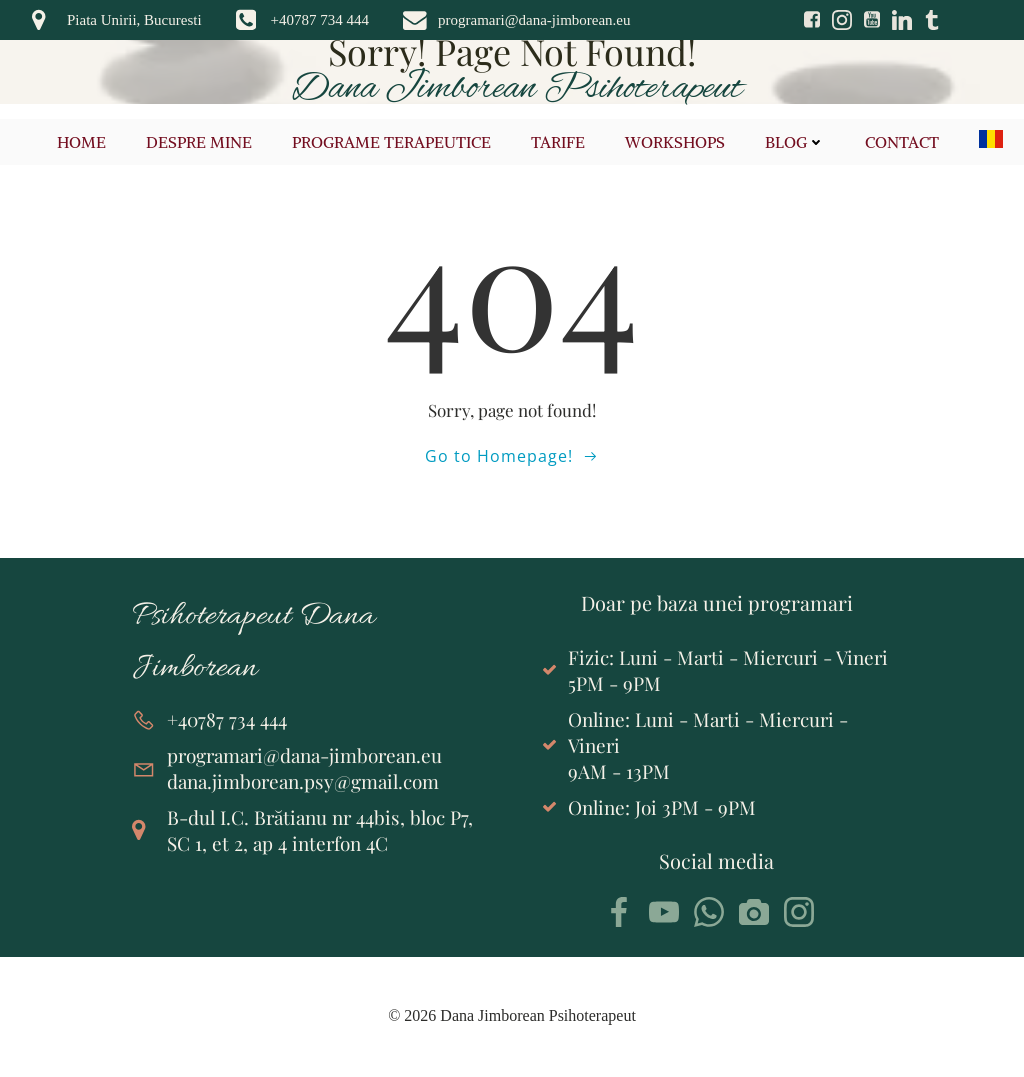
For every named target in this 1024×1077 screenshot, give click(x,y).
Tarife (559, 142)
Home (82, 142)
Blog (796, 142)
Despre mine (200, 142)
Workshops (676, 142)
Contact (903, 142)
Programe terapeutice (392, 142)
